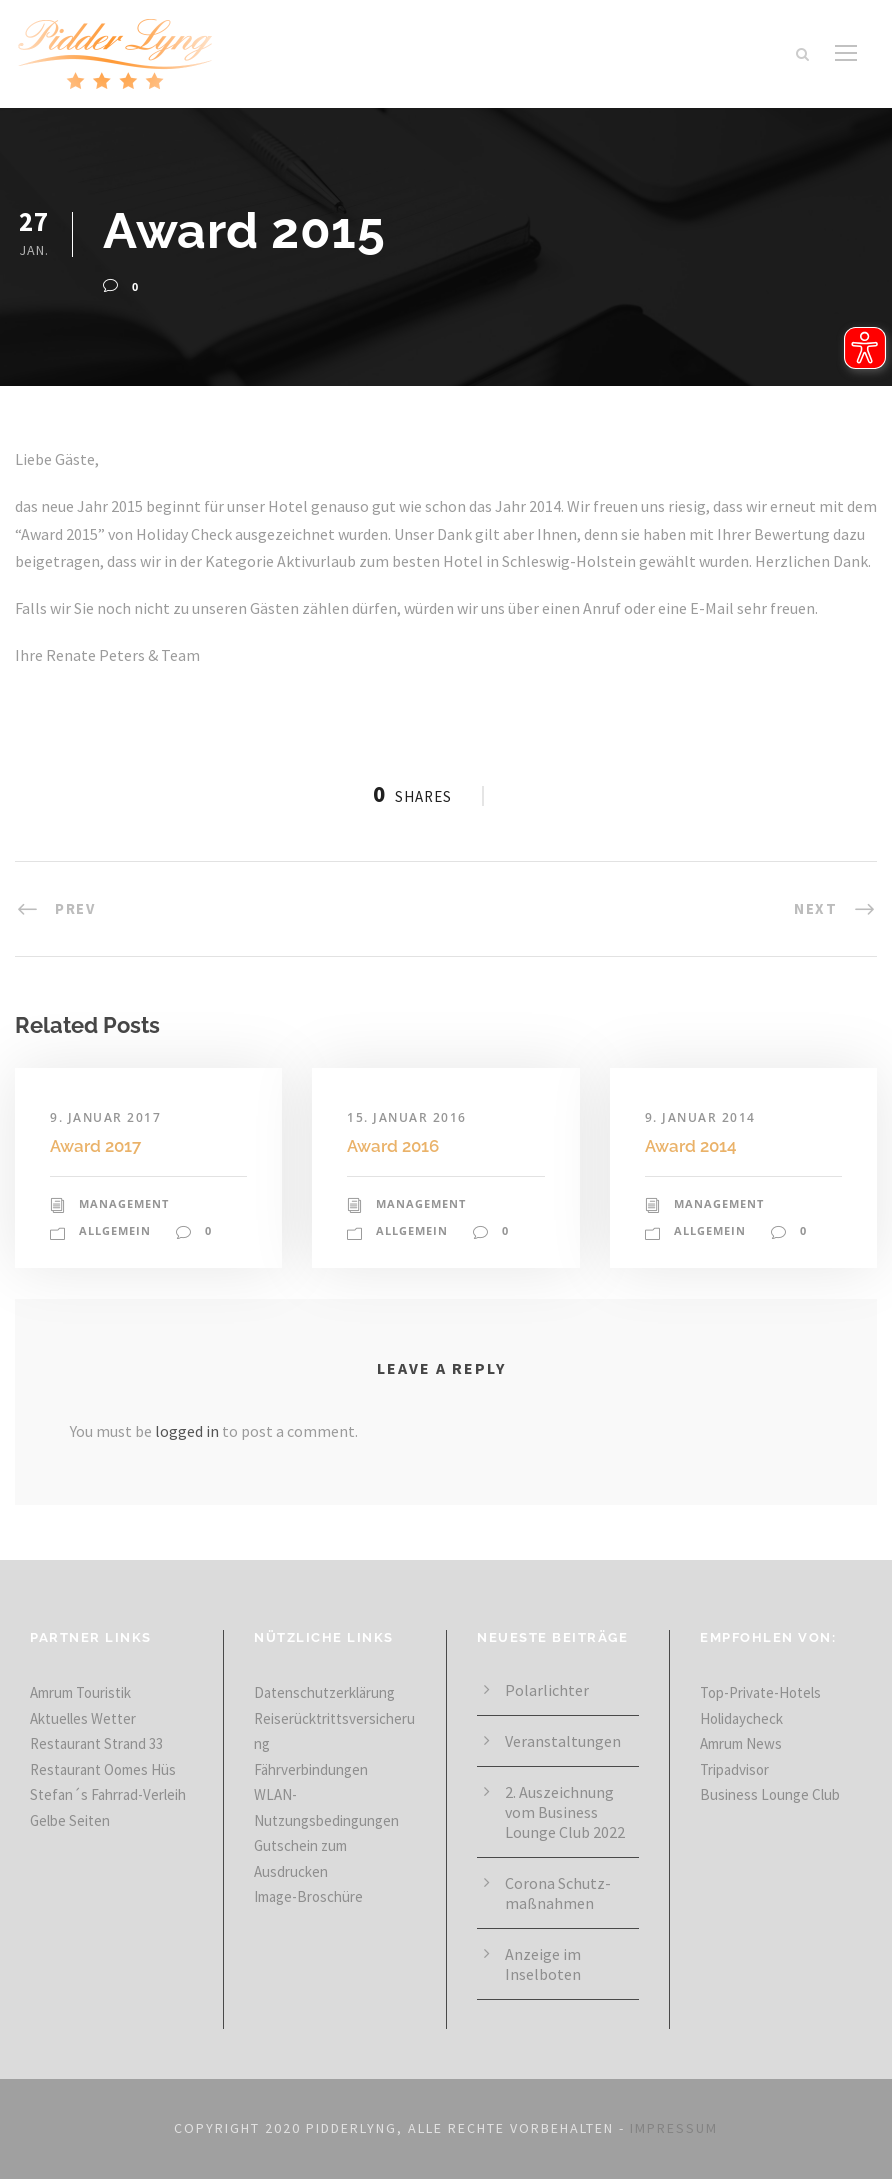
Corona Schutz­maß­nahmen (558, 1893)
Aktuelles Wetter (83, 1718)
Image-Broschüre (308, 1896)
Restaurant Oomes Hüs (103, 1769)
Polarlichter (547, 1690)
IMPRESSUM (674, 2128)
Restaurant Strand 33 (96, 1743)
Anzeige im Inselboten (543, 1964)
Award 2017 (95, 1146)
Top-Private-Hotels (760, 1692)
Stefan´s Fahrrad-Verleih (108, 1794)
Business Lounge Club (770, 1794)
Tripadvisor (734, 1769)
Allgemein (115, 1230)
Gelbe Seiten (70, 1820)
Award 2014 (691, 1146)
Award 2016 (393, 1146)
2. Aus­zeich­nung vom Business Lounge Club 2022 (565, 1812)
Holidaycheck (741, 1718)
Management (124, 1203)
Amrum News (741, 1743)
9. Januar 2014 (700, 1117)
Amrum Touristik (80, 1692)
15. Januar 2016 (407, 1117)
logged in (187, 1431)
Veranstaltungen (563, 1741)
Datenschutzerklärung (324, 1692)
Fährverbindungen (311, 1769)
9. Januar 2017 (105, 1117)
